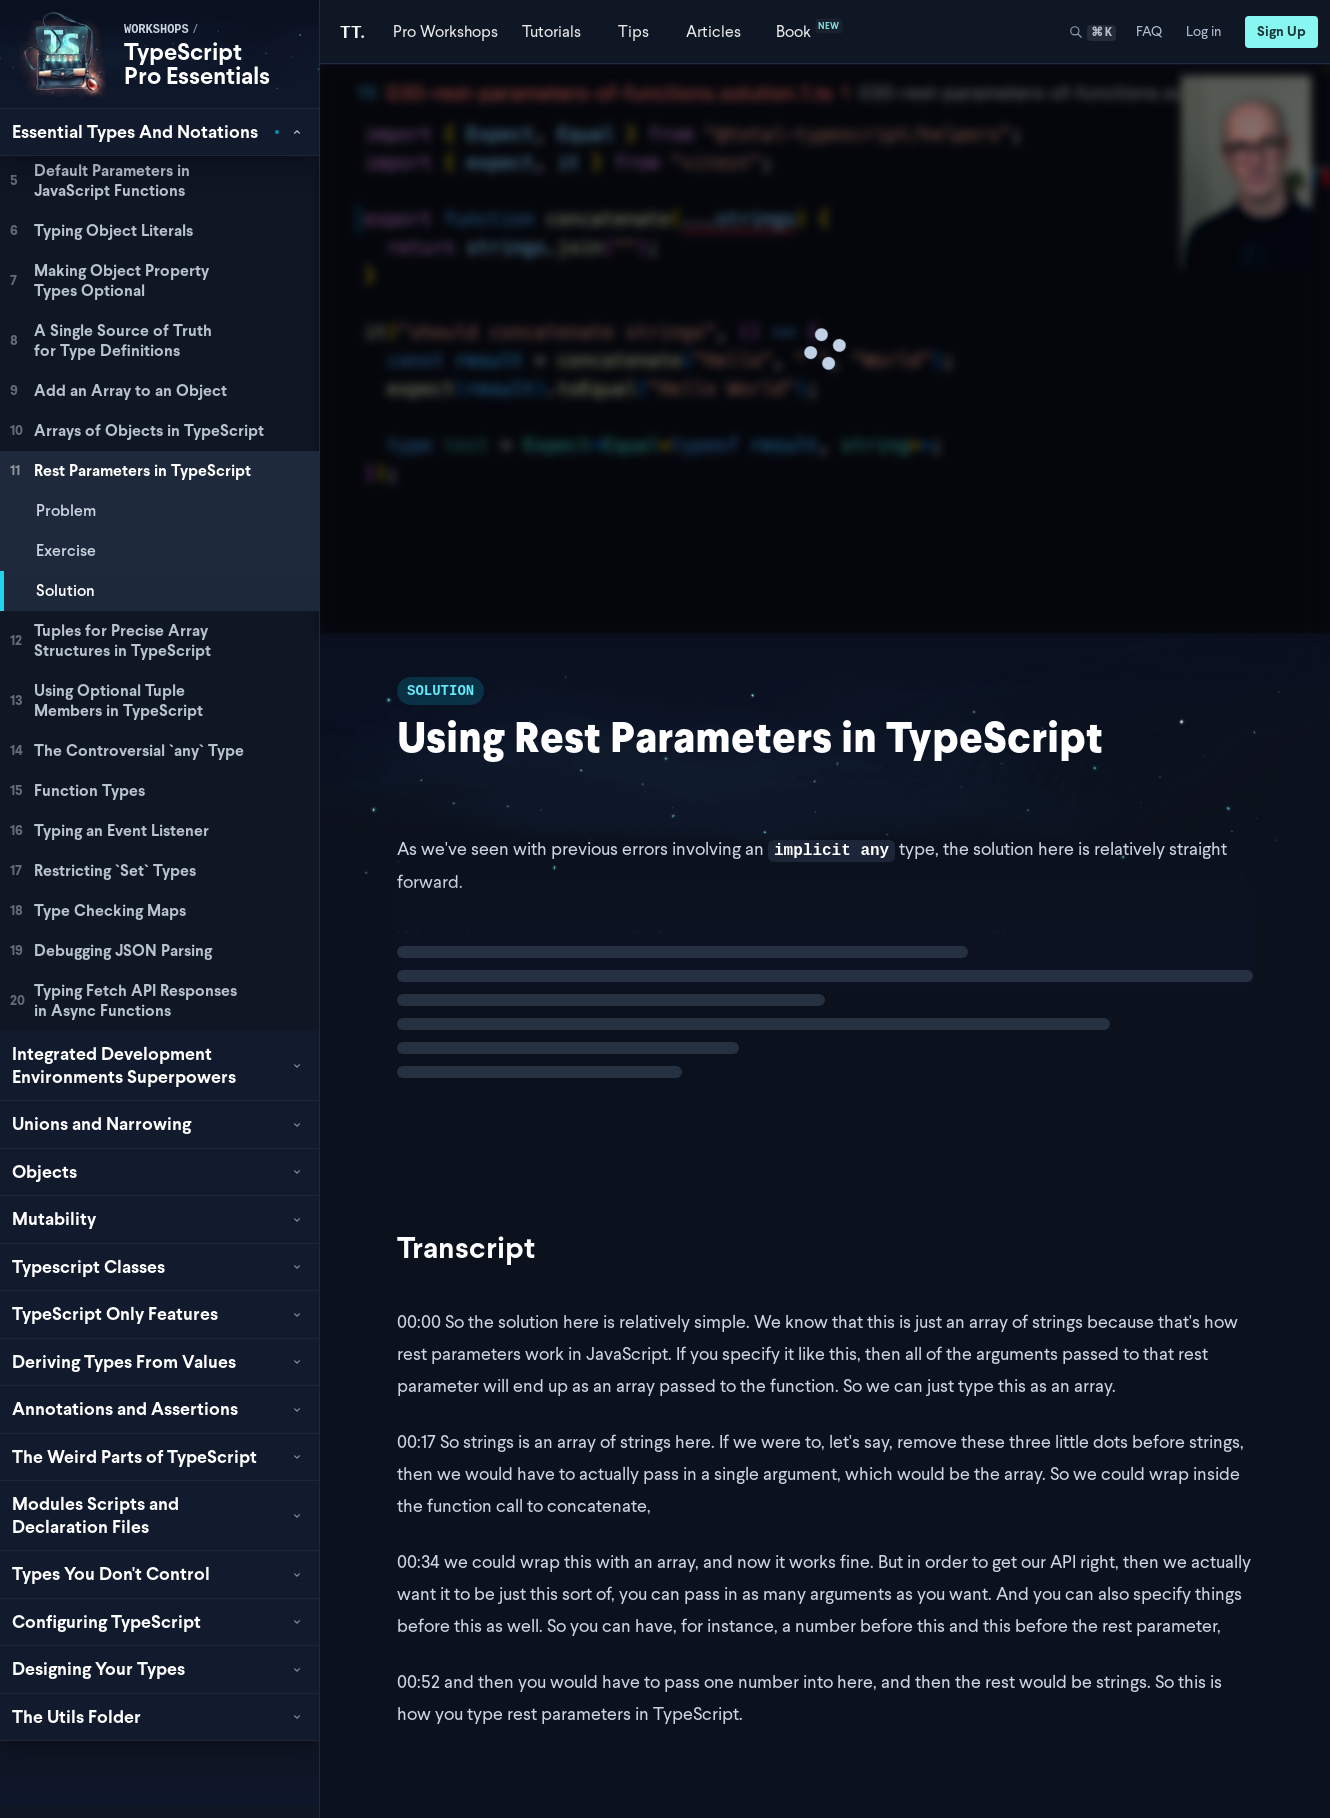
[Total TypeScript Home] (352, 31)
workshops (156, 30)
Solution (65, 590)
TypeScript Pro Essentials (197, 63)
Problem (66, 510)
